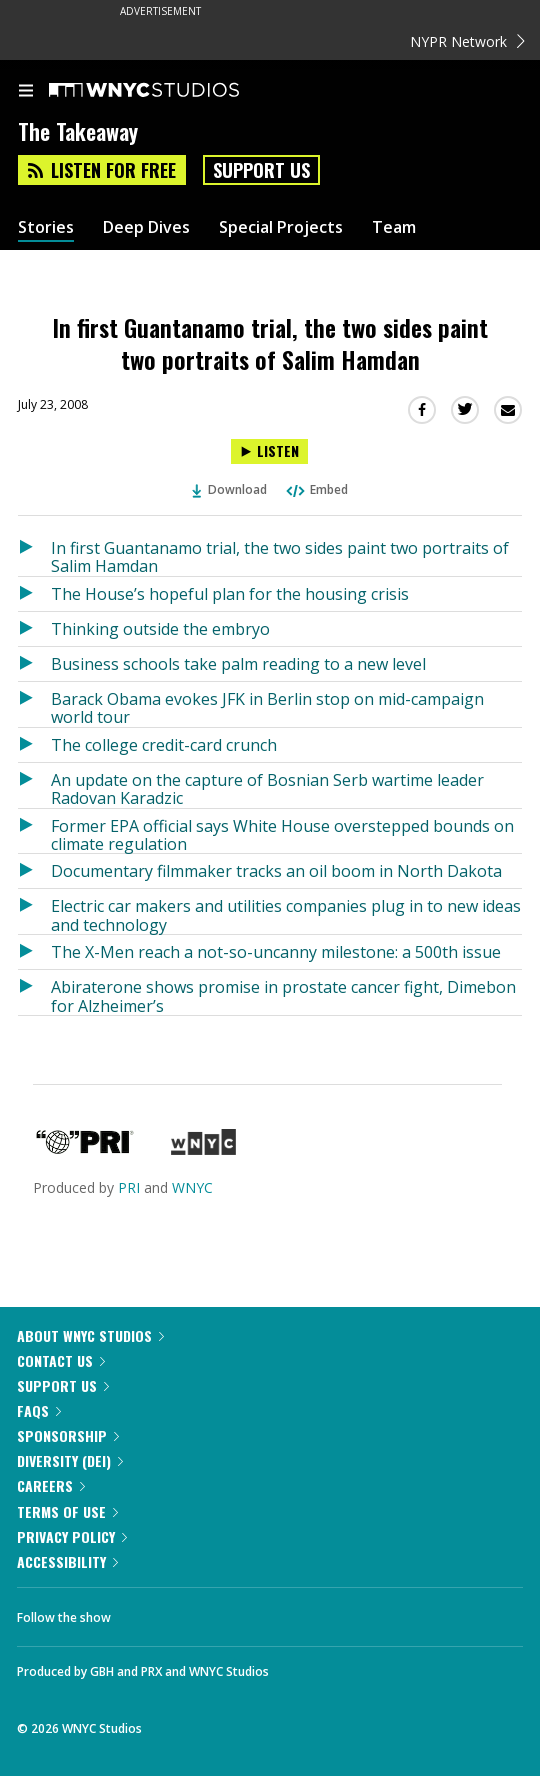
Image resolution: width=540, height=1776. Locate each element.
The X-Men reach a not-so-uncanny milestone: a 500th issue (276, 952)
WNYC (192, 1187)
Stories (46, 227)
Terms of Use (67, 1511)
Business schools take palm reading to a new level (238, 664)
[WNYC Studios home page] (169, 91)
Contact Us (61, 1360)
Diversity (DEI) (70, 1460)
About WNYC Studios (90, 1335)
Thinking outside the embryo (160, 629)
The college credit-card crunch (164, 745)
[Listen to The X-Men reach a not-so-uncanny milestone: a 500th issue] (34, 952)
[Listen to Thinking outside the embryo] (34, 629)
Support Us (261, 170)
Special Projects (281, 227)
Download (230, 489)
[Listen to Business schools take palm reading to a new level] (34, 664)
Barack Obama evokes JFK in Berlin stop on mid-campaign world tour (267, 707)
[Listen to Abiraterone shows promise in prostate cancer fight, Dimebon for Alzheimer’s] (34, 992)
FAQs (39, 1410)
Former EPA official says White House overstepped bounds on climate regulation (282, 834)
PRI (129, 1187)
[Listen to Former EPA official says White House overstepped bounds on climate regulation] (34, 831)
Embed (316, 489)
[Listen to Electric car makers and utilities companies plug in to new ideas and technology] (34, 911)
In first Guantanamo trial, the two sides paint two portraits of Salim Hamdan (280, 556)
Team (394, 227)
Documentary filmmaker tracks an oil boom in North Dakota (276, 871)
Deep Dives (146, 227)
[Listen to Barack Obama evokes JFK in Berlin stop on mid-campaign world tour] (34, 704)
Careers (51, 1485)
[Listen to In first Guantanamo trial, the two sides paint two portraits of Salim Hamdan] (269, 451)
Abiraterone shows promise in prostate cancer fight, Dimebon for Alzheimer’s (283, 995)
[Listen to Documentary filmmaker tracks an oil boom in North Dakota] (34, 871)
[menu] (26, 92)
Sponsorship (68, 1435)
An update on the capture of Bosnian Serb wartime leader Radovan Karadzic (267, 788)
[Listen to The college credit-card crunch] (34, 745)
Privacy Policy (72, 1536)
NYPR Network (467, 41)
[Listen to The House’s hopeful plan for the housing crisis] (34, 594)
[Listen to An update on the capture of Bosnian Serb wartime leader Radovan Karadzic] (34, 785)
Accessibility (67, 1561)
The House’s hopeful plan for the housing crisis (230, 594)
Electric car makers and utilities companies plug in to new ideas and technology (286, 914)
